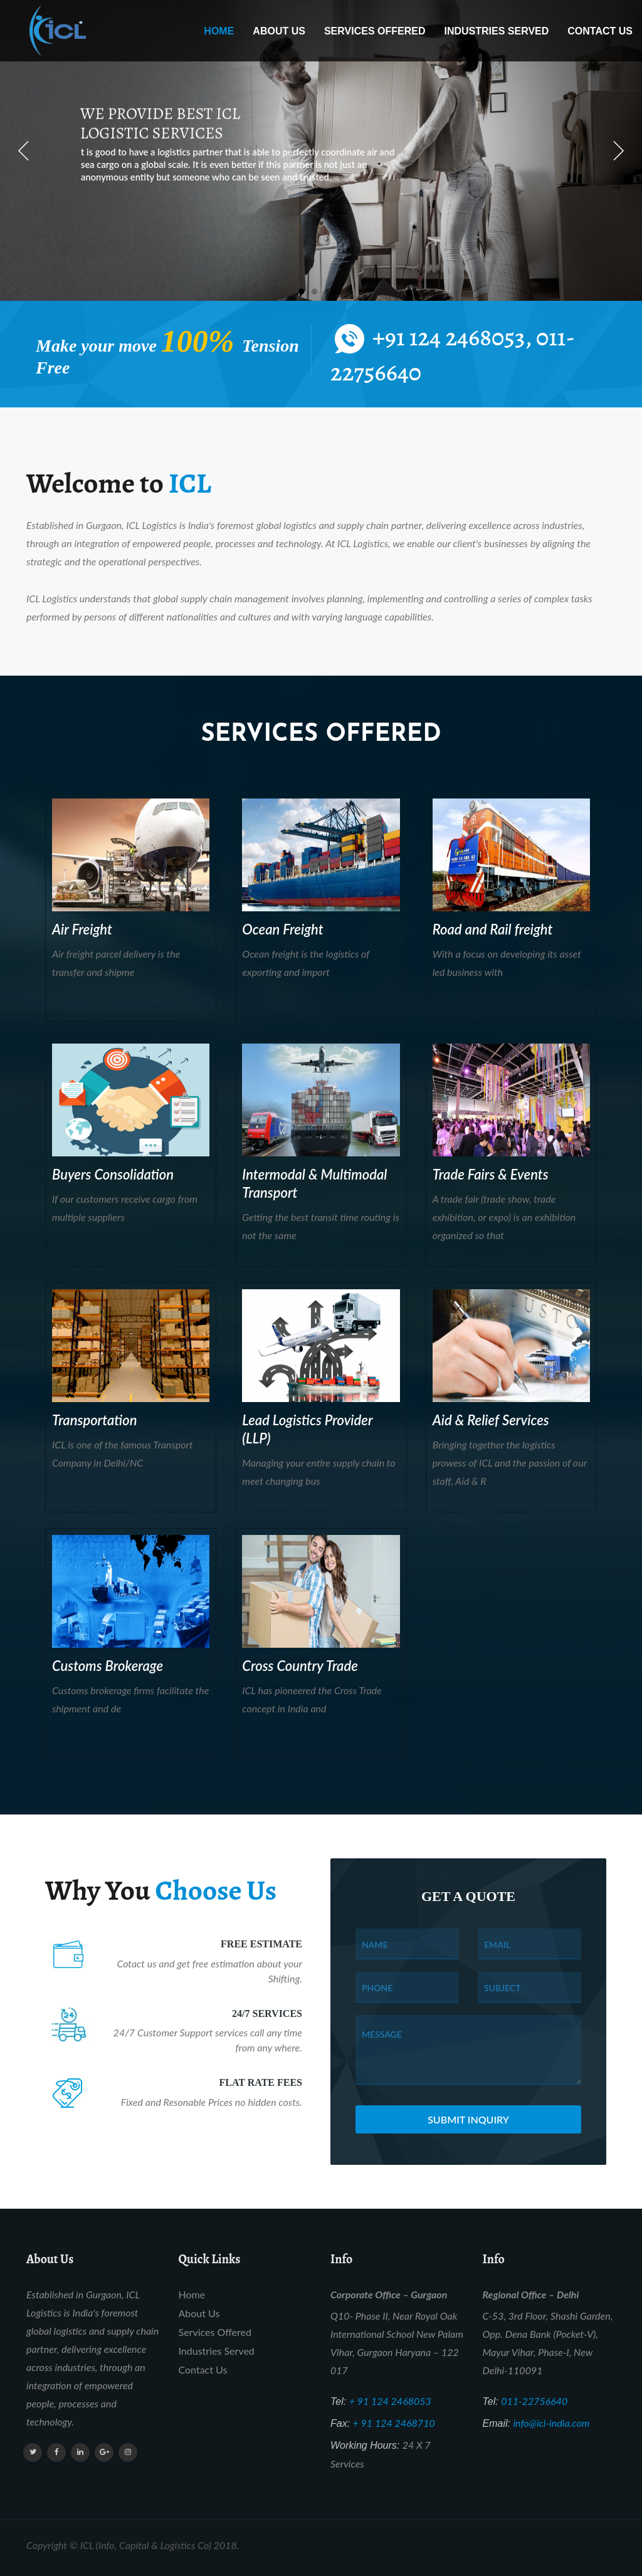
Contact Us (600, 31)
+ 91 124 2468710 (394, 2423)
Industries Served (496, 31)
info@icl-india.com (551, 2423)
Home (219, 31)
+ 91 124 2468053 (390, 2401)
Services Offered (375, 31)
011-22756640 (534, 2401)
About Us (279, 31)
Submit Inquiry (468, 2119)
